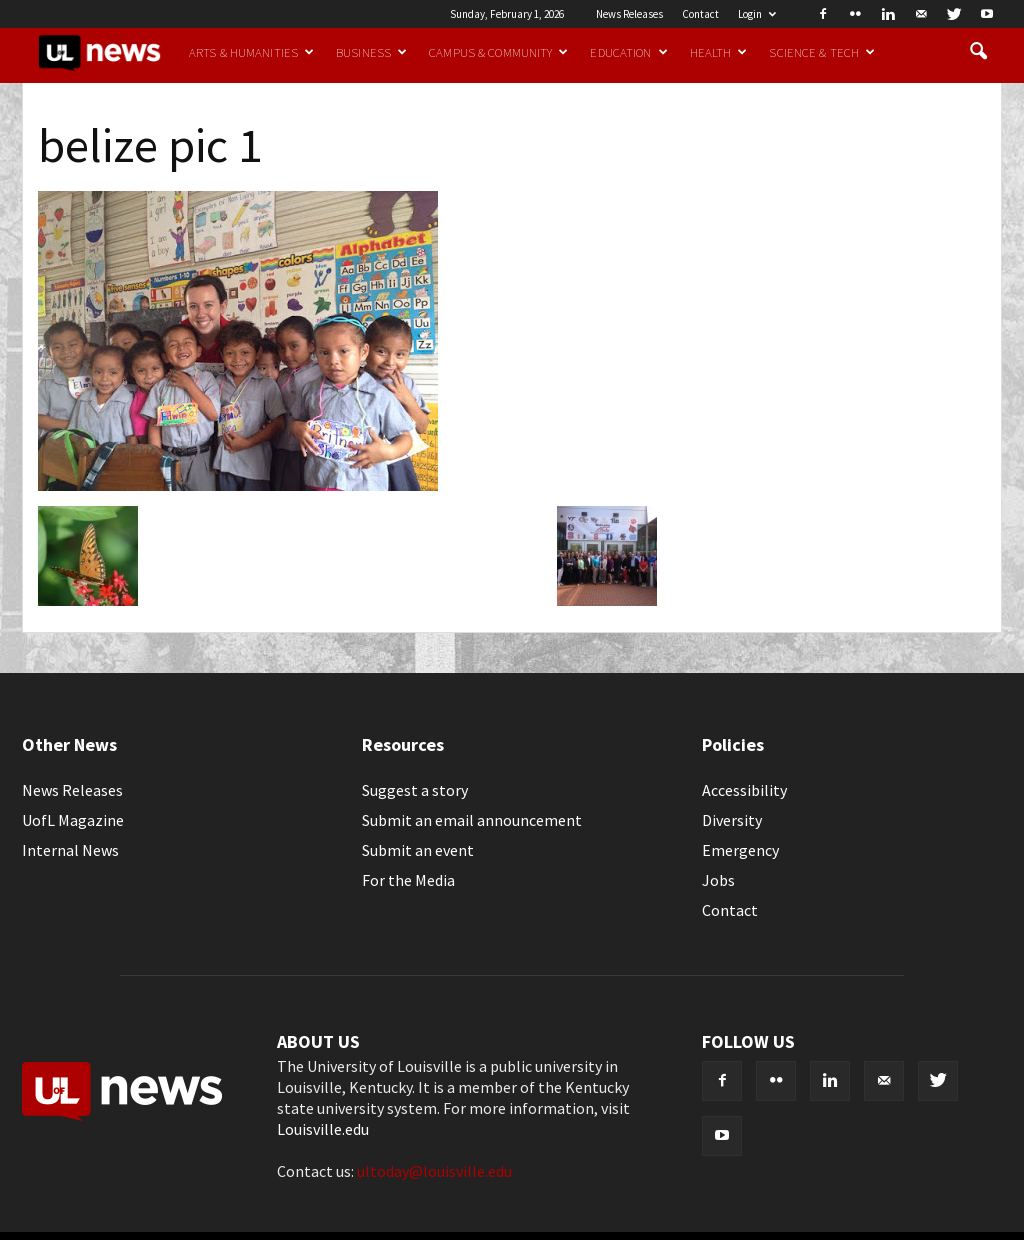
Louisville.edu (323, 1129)
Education (628, 52)
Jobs (718, 880)
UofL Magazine (73, 820)
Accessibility (744, 790)
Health (719, 52)
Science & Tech (822, 52)
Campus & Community (498, 52)
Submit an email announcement (472, 820)
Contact (700, 14)
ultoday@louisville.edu (434, 1171)
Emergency (740, 850)
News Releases (629, 14)
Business (371, 52)
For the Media (408, 880)
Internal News (70, 850)
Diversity (732, 820)
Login (757, 14)
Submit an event (418, 850)
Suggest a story (415, 790)
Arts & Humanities (251, 52)
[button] (978, 52)
